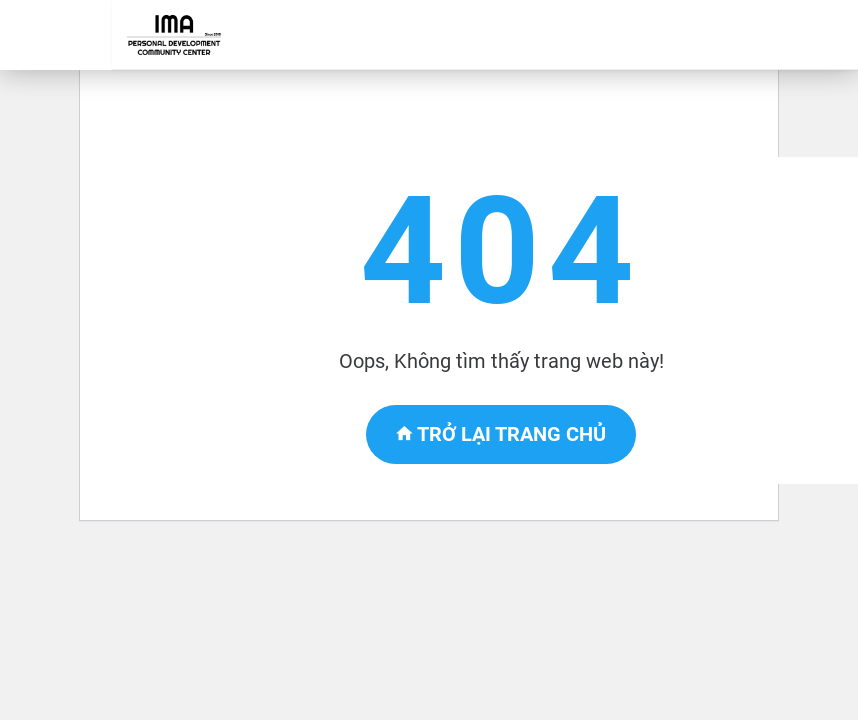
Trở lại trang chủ (501, 434)
